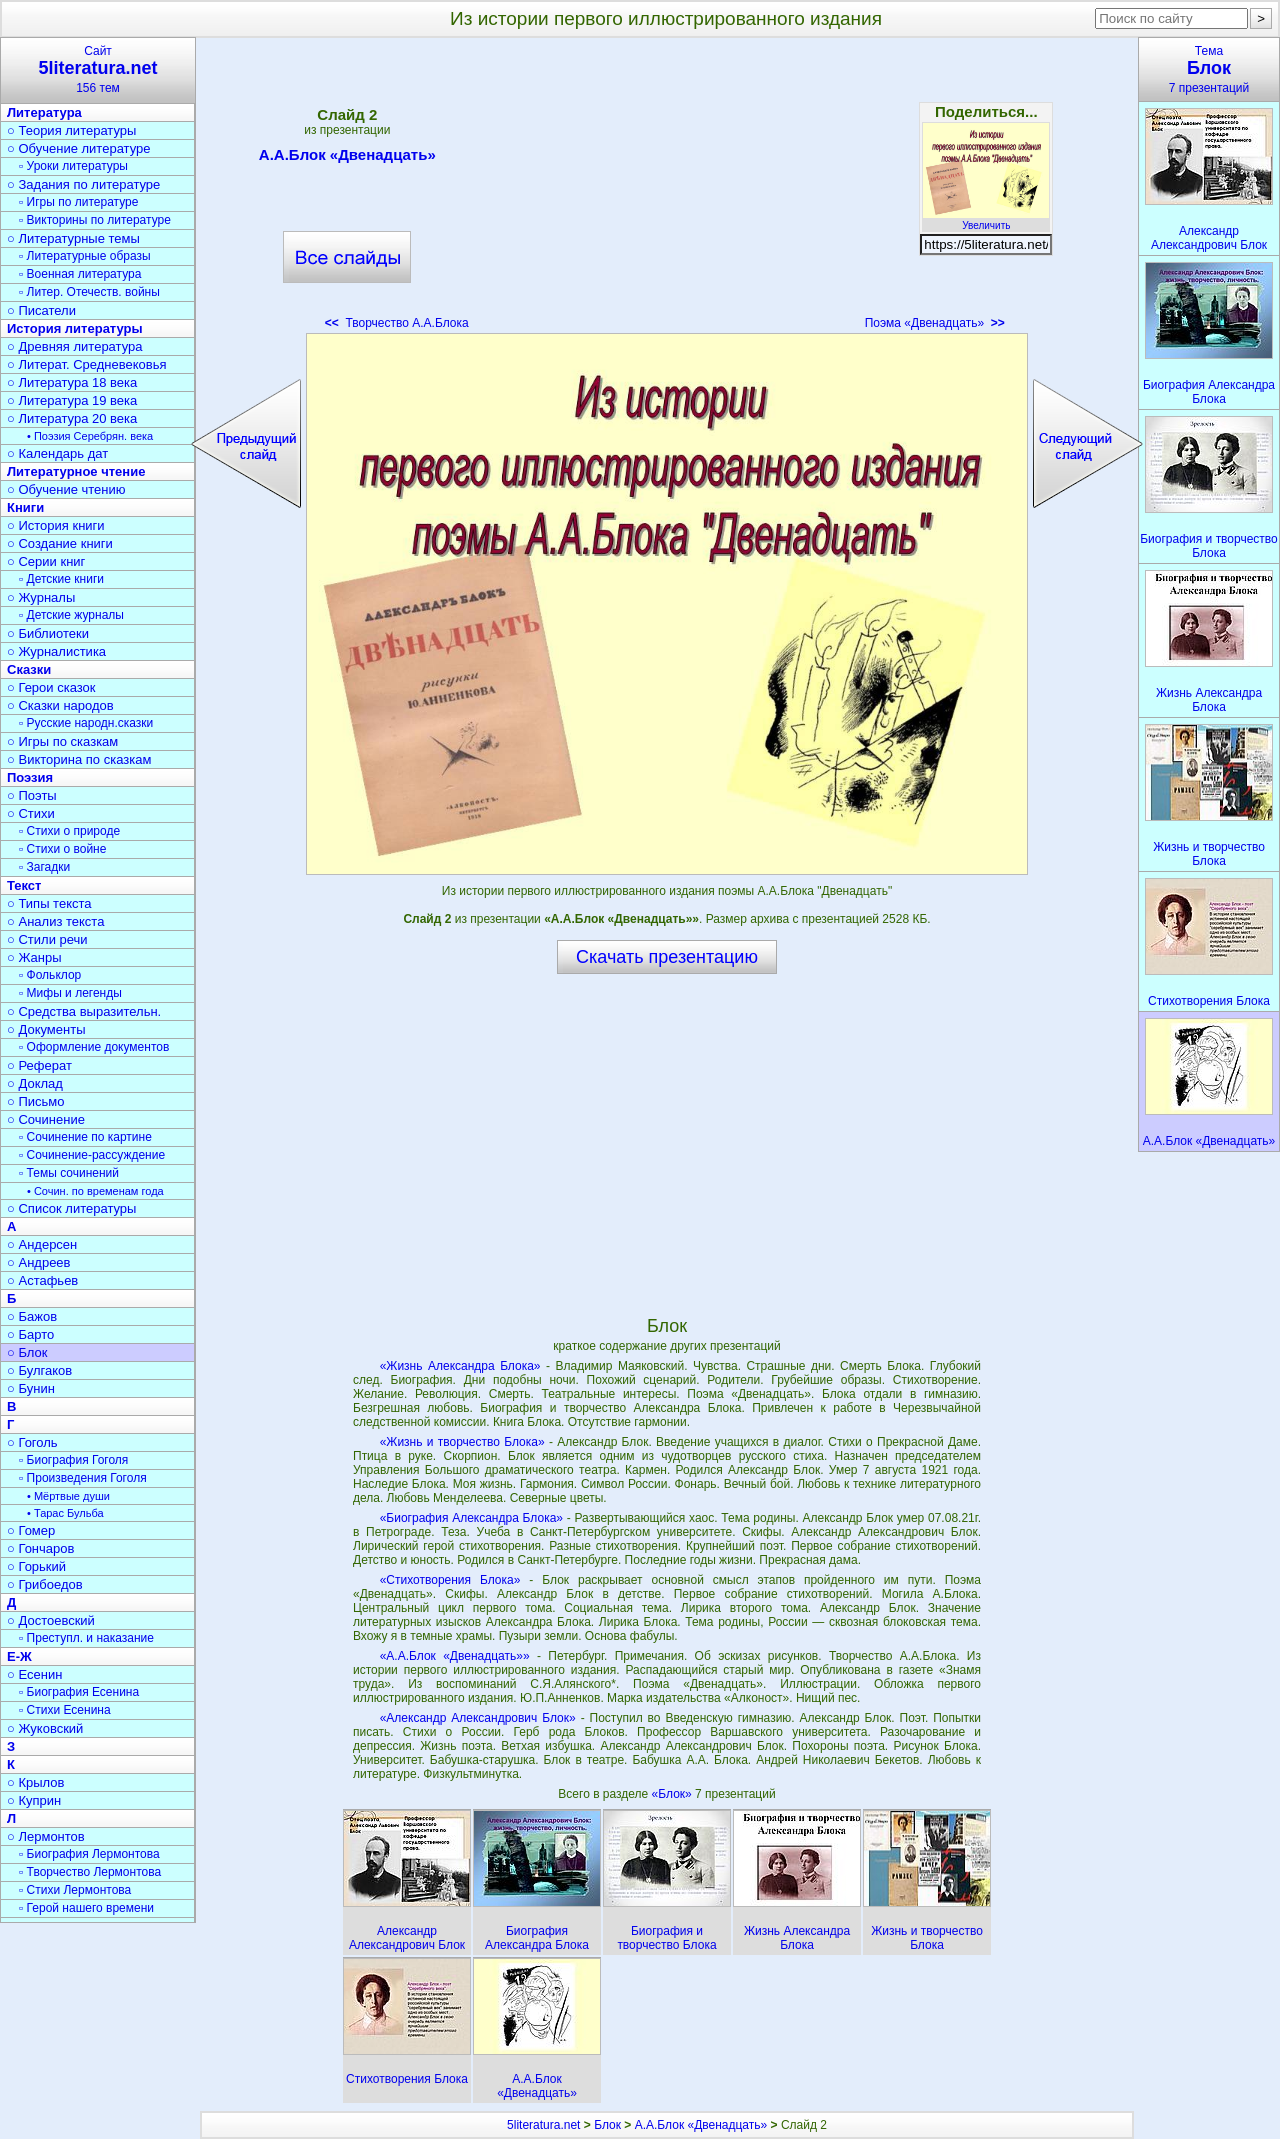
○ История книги (56, 525)
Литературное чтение (76, 471)
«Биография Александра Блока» (471, 1518)
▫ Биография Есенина (79, 1692)
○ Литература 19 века (72, 400)
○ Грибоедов (45, 1584)
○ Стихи (31, 813)
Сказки (29, 669)
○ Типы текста (49, 903)
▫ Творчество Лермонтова (90, 1872)
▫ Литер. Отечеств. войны (89, 292)
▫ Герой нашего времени (86, 1908)
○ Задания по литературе (83, 184)
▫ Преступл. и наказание (86, 1638)
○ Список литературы (71, 1208)
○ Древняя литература (74, 346)
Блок (607, 2125)
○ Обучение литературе (79, 148)
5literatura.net (543, 2125)
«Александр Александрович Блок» (478, 1718)
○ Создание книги (60, 543)
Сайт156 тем (98, 69)
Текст (24, 885)
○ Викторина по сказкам (79, 759)
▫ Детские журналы (71, 615)
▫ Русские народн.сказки (86, 723)
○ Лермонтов (46, 1836)
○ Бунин (31, 1388)
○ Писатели (41, 310)
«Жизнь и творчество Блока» (462, 1442)
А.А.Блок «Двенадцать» (347, 158)
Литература (44, 112)
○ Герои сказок (51, 687)
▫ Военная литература (80, 274)
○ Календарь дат (57, 453)
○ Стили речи (47, 939)
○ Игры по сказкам (62, 741)
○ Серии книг (46, 561)
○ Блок (27, 1352)
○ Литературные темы (73, 238)
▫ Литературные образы (85, 256)
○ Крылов (35, 1782)
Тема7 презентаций (1209, 69)
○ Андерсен (42, 1244)
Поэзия (30, 777)
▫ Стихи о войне (62, 849)
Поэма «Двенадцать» (935, 323)
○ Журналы (41, 597)
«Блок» (673, 1794)
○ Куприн (34, 1800)
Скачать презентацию (667, 957)
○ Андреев (39, 1262)
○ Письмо (36, 1101)
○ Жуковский (45, 1728)
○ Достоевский (51, 1620)
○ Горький (36, 1566)
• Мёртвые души (68, 1496)
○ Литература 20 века (72, 418)
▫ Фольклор (50, 975)
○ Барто (30, 1334)
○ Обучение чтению (66, 489)
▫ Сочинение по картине (85, 1137)
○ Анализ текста (55, 921)
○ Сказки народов (60, 705)
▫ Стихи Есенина (65, 1710)
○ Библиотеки (48, 633)
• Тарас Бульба (65, 1513)
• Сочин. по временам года (95, 1191)
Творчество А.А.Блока (397, 323)
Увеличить (986, 220)
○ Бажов (32, 1316)
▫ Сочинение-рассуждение (92, 1155)
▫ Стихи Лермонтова (75, 1890)
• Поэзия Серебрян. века (90, 436)
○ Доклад (35, 1083)
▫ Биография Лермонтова (89, 1854)
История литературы (75, 328)
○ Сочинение (46, 1119)
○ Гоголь (32, 1442)
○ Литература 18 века (72, 382)
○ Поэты (32, 795)
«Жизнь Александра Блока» (460, 1366)
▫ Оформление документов (94, 1047)
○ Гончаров (40, 1548)
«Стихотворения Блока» (450, 1580)
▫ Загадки (44, 867)
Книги (25, 507)
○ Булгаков (39, 1370)
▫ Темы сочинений (69, 1173)
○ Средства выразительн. (84, 1011)
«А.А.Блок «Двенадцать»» (455, 1656)
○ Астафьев (42, 1280)
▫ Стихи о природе (69, 831)
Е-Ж (19, 1656)
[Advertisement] (667, 190)
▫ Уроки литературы (73, 166)
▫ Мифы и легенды (70, 993)
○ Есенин (34, 1674)
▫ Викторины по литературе (95, 220)
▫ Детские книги (61, 579)
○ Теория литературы (71, 130)
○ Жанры (34, 957)
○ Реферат (39, 1065)
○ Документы (46, 1029)
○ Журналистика (56, 651)
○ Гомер (31, 1530)
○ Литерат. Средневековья (87, 364)
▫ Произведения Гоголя (83, 1478)
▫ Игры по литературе (78, 202)
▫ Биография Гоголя (73, 1460)
